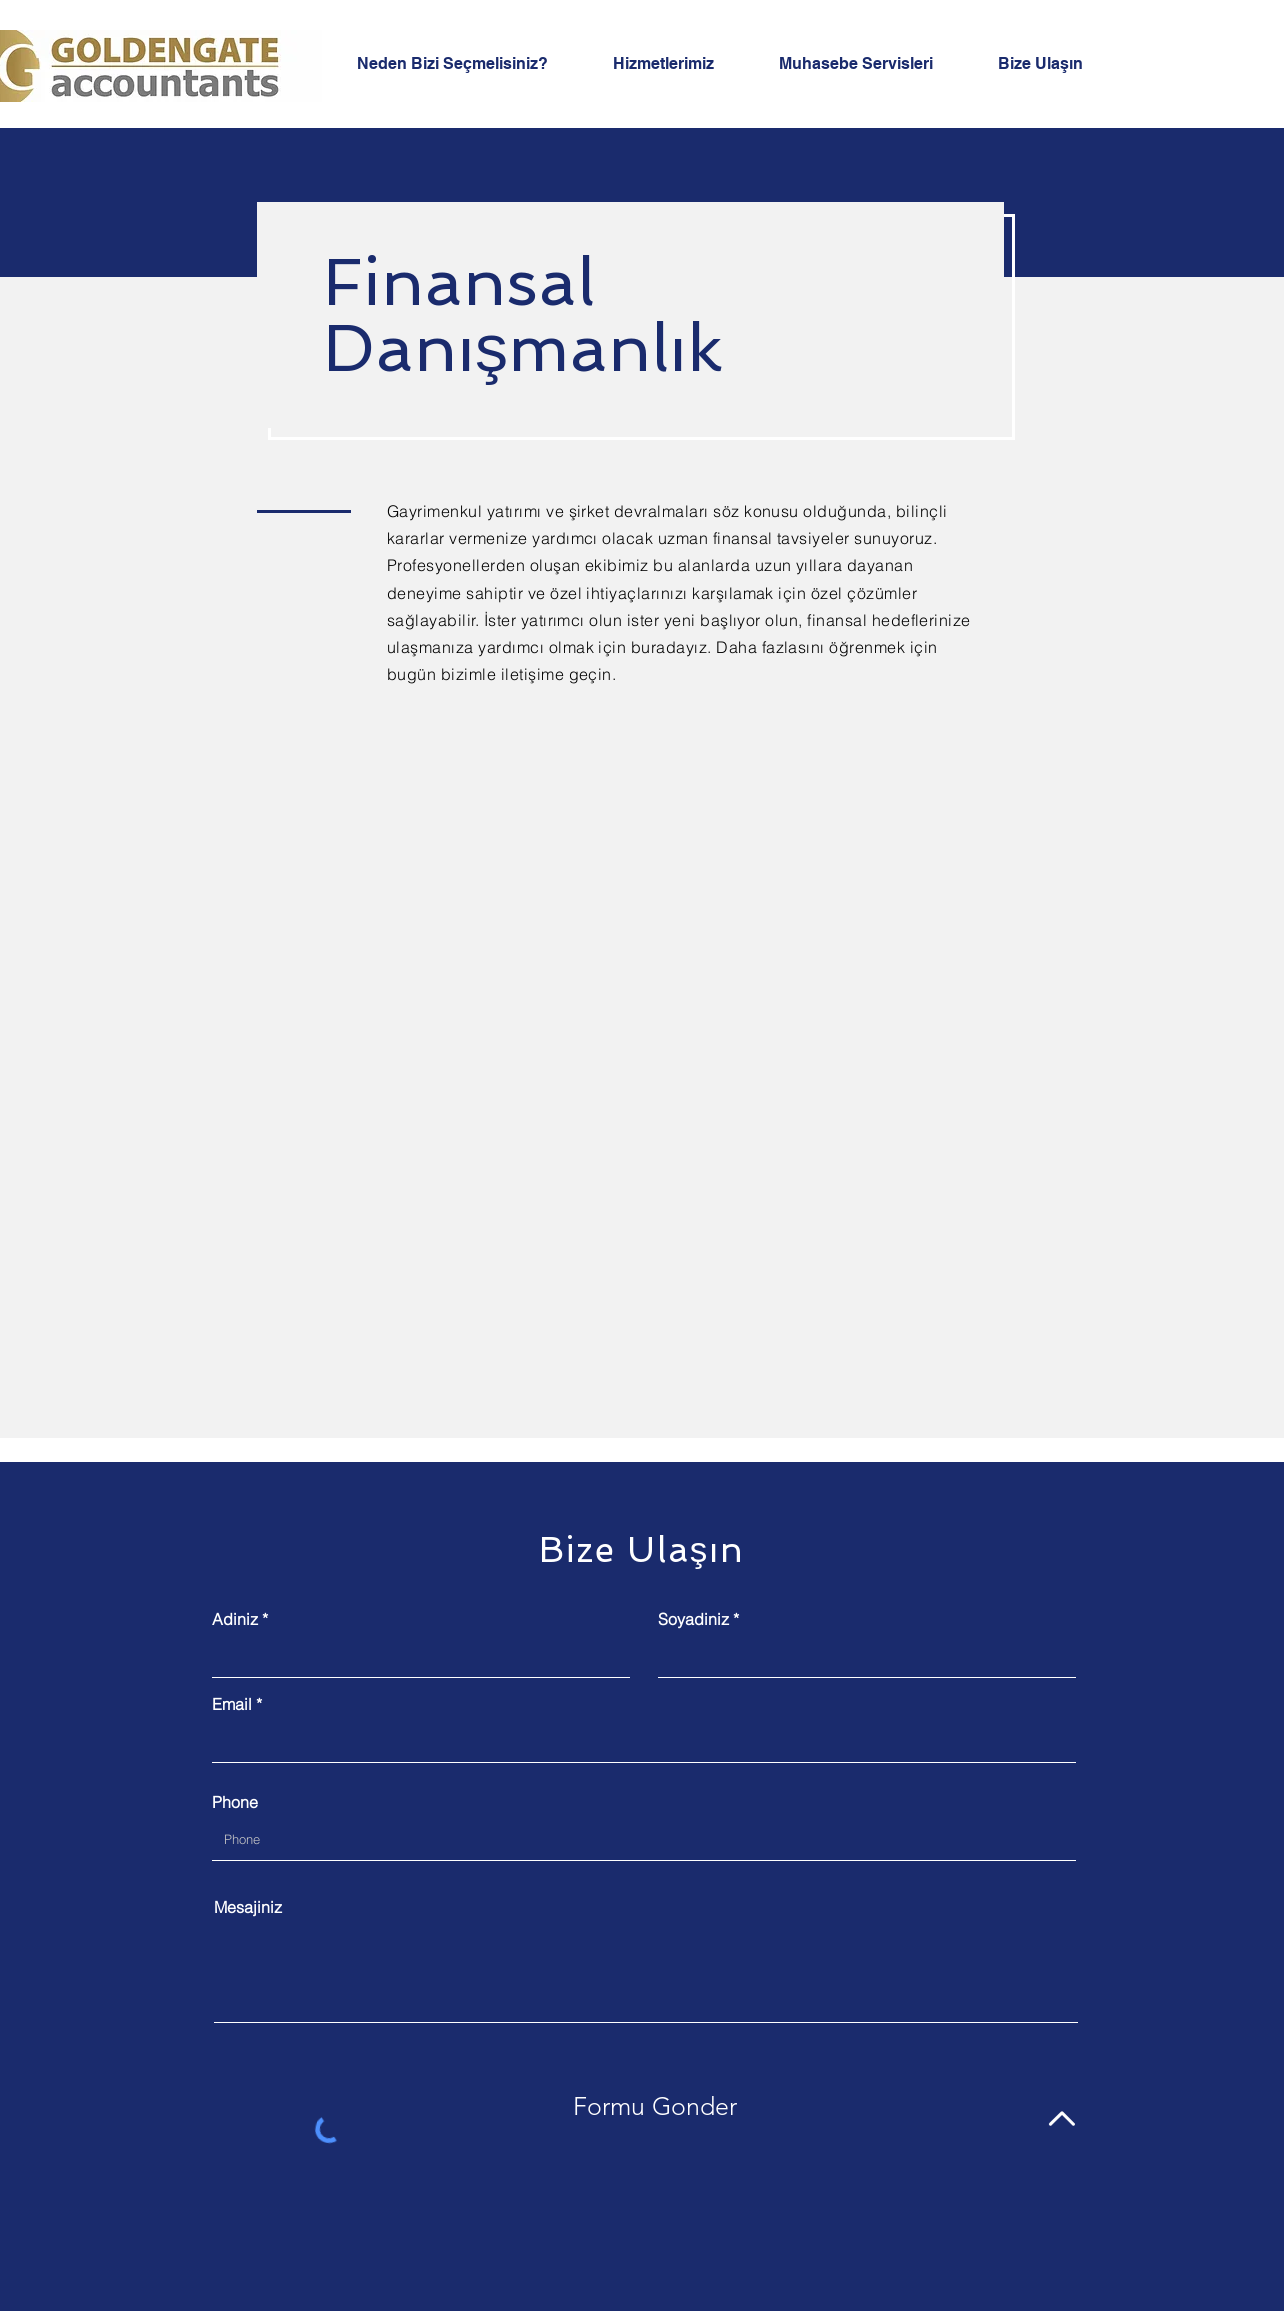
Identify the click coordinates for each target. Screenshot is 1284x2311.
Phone (235, 1802)
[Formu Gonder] (655, 2106)
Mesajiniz (248, 1907)
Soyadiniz (693, 1619)
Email (232, 1704)
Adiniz (235, 1619)
